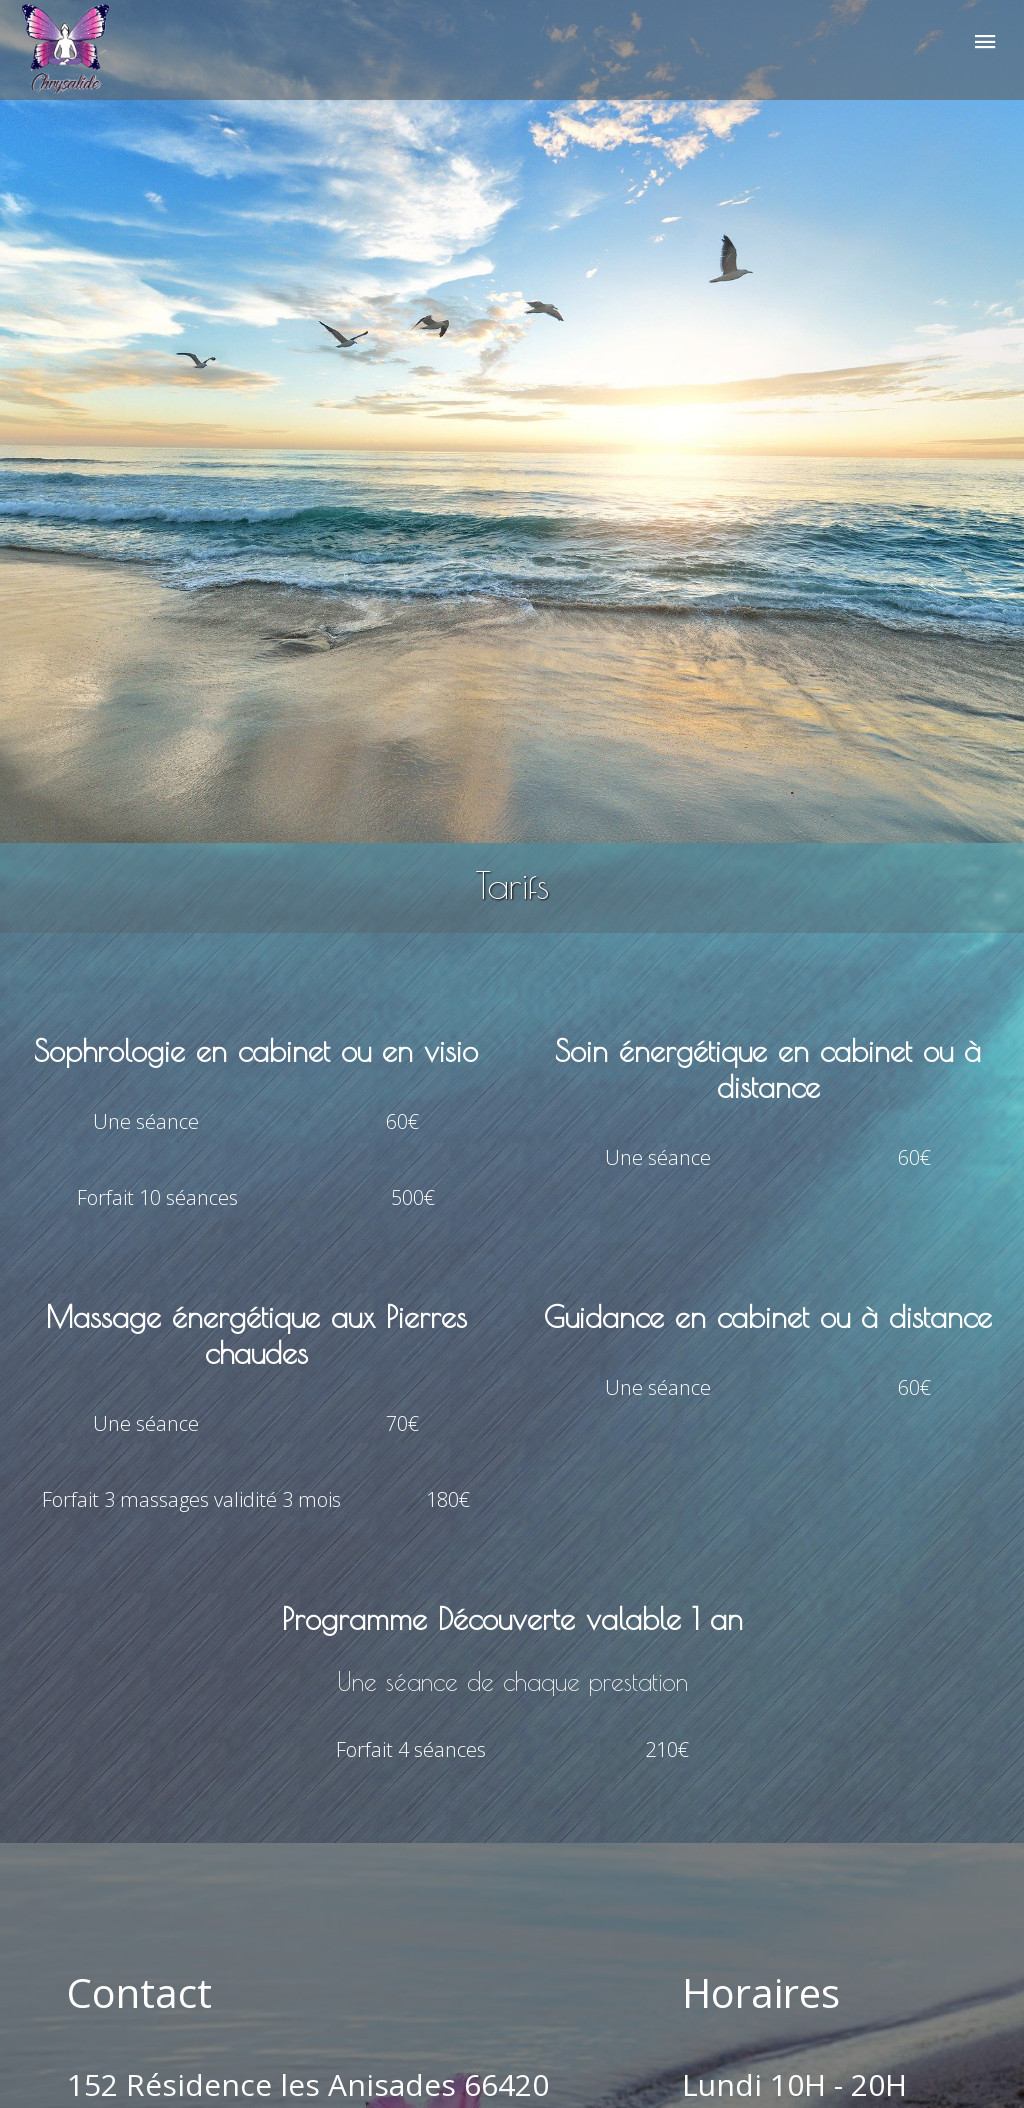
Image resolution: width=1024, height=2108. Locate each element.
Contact (139, 1992)
